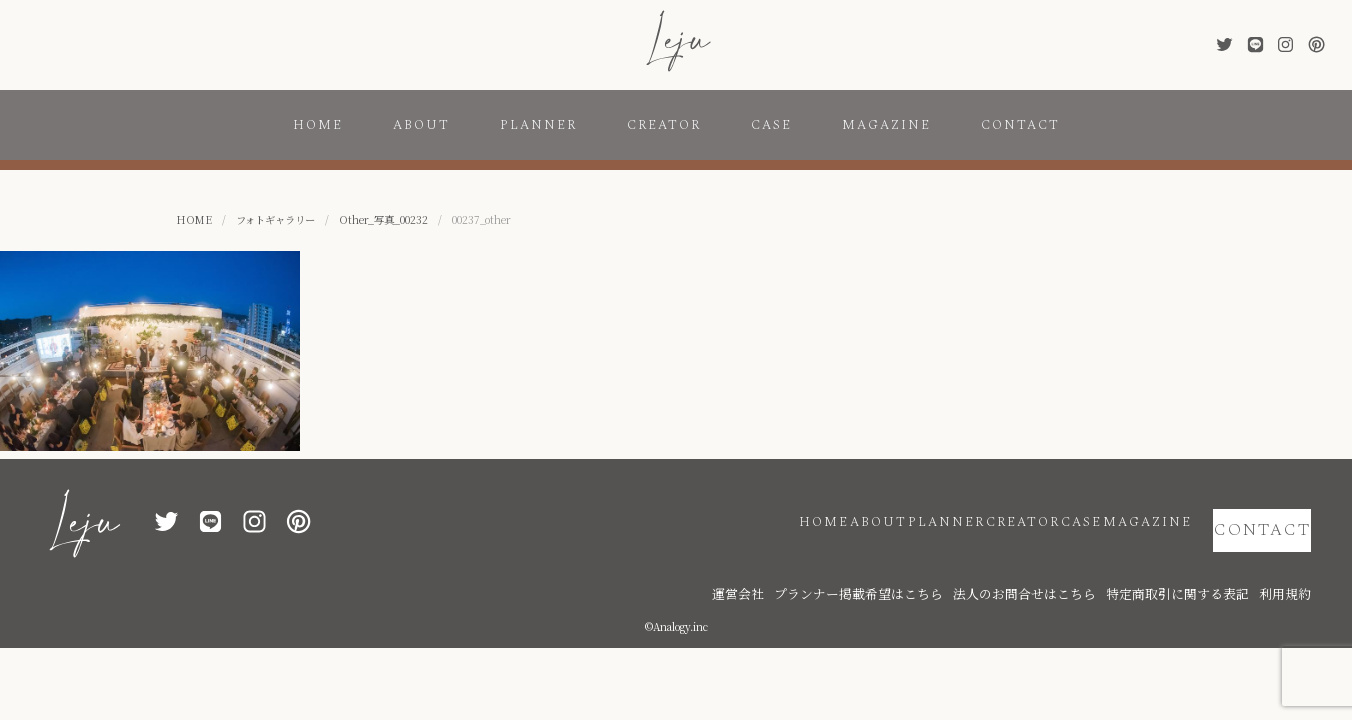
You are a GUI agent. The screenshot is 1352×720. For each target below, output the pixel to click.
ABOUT (421, 125)
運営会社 (861, 562)
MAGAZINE (886, 125)
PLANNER (538, 125)
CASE (771, 125)
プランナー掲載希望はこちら (956, 562)
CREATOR (664, 125)
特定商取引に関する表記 (1206, 562)
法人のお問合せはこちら (1086, 562)
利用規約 (1291, 562)
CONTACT (1020, 125)
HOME (318, 125)
